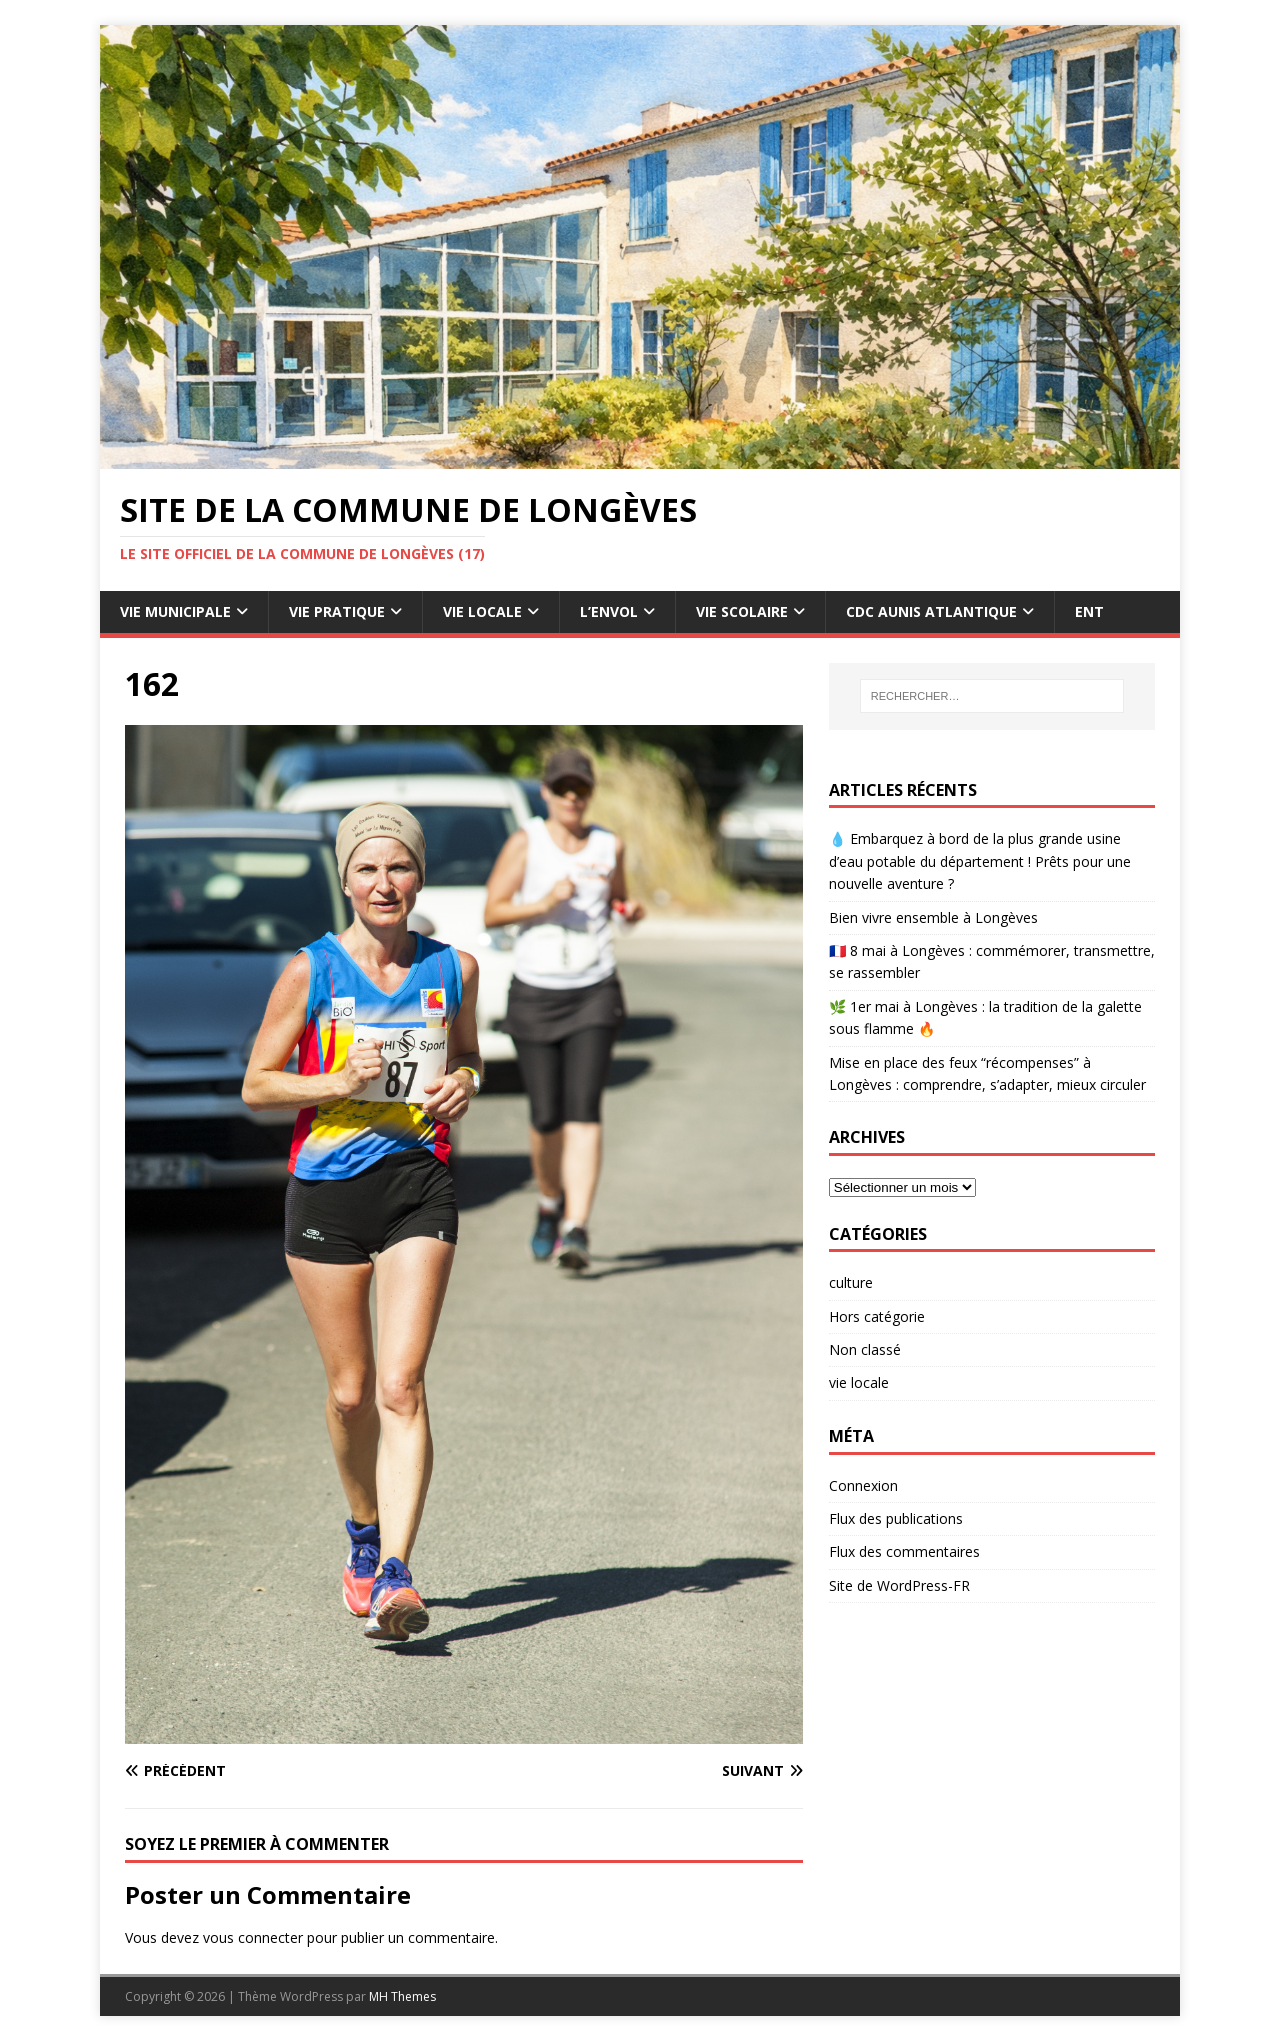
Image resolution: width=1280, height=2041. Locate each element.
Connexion (863, 1485)
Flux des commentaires (904, 1551)
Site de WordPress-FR (899, 1585)
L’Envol (609, 611)
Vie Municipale (175, 611)
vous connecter (253, 1937)
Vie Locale (482, 611)
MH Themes (402, 1996)
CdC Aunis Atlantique (931, 611)
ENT (1089, 611)
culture (851, 1282)
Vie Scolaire (742, 611)
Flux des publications (896, 1518)
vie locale (859, 1382)
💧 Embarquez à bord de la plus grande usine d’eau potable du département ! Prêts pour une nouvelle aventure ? (980, 861)
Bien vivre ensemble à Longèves (933, 917)
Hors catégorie (877, 1316)
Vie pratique (337, 611)
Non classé (865, 1349)
